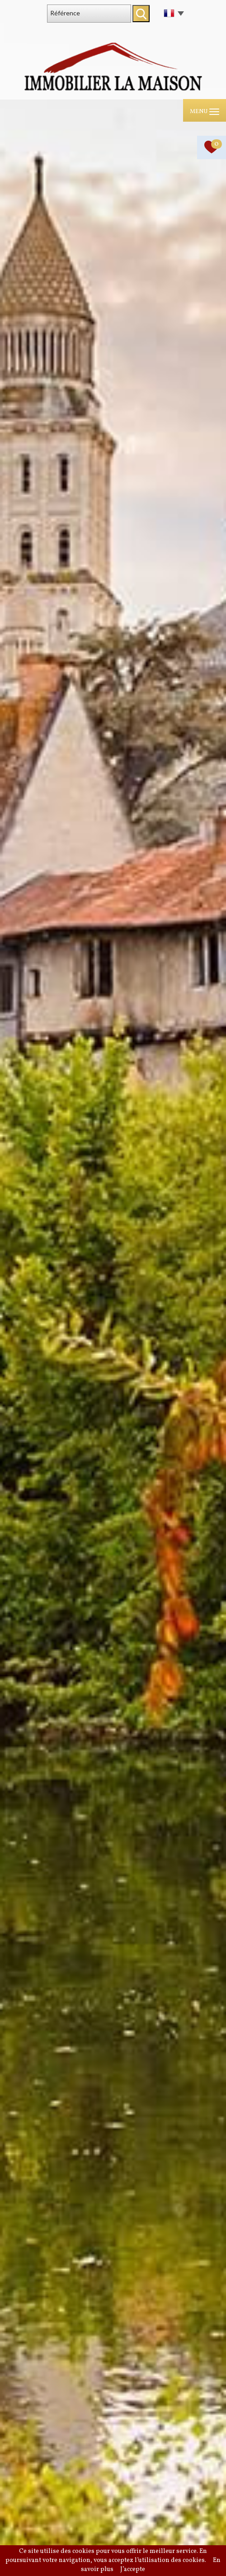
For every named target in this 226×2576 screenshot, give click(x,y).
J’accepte (132, 2569)
